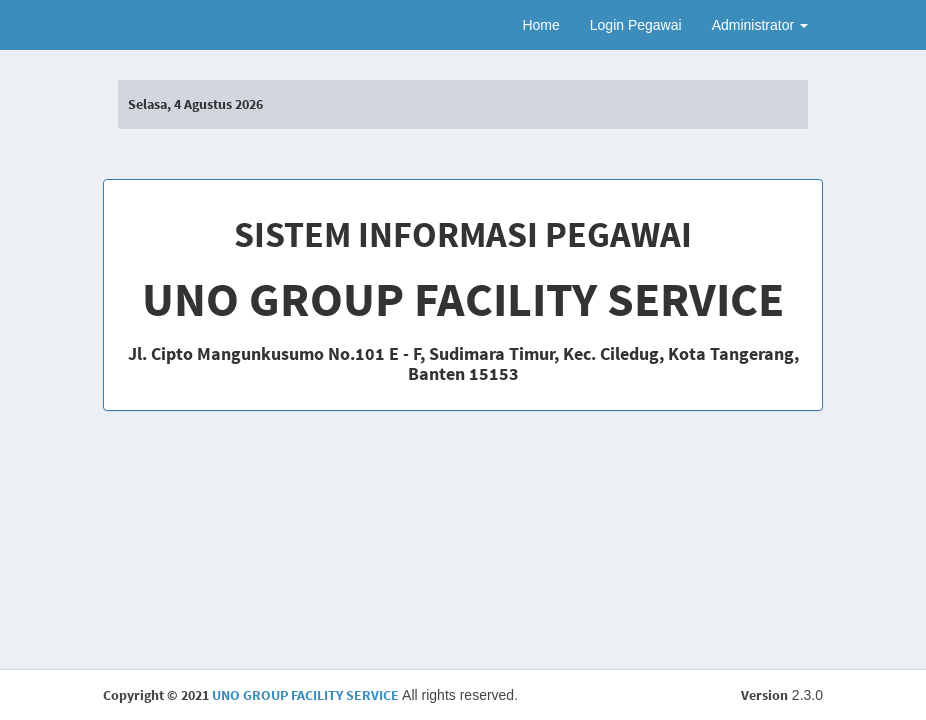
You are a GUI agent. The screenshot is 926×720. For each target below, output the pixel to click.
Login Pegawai (636, 25)
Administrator (760, 25)
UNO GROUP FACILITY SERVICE (305, 695)
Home (540, 25)
